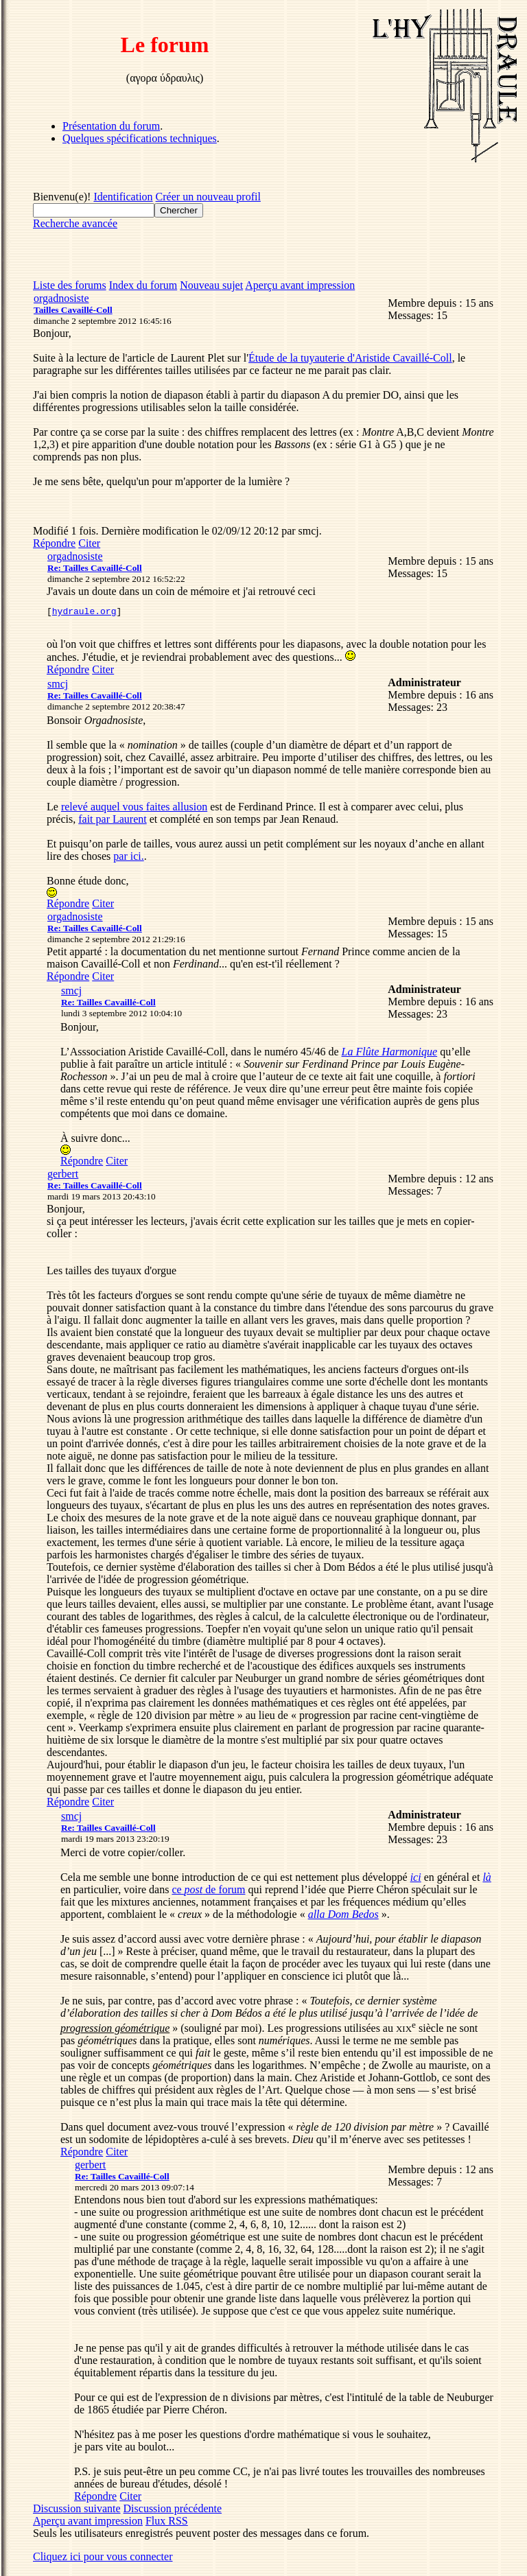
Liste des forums (69, 285)
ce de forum (208, 1891)
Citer (89, 543)
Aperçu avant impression (300, 285)
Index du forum (143, 285)
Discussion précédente (173, 2510)
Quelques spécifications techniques (139, 138)
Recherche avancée (75, 223)
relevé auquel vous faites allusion (134, 809)
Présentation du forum (111, 126)
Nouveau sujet (211, 285)
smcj (57, 686)
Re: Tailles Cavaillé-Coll (94, 568)
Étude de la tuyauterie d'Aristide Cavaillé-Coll (350, 358)
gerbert (62, 1176)
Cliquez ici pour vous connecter (103, 2558)
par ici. (128, 858)
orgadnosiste (61, 298)
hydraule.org (84, 613)
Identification (122, 196)
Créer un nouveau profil (208, 196)
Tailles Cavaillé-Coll (73, 310)
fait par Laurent (112, 821)
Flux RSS (166, 2523)
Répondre (54, 543)
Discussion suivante (77, 2510)
